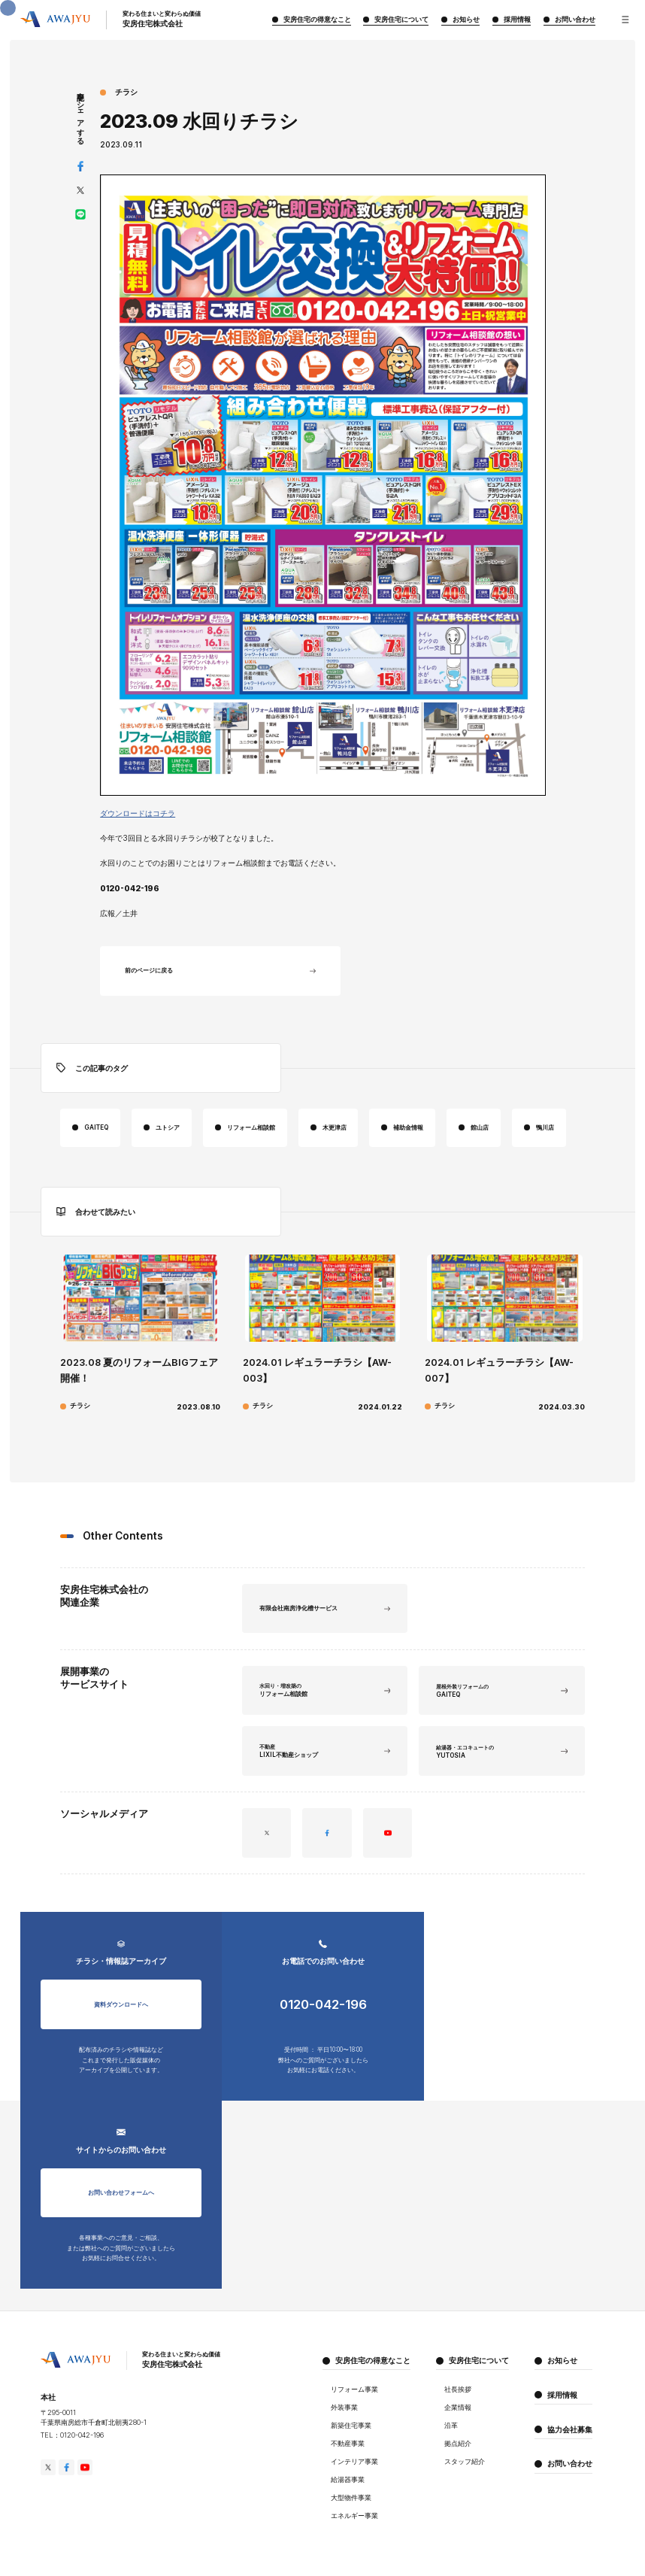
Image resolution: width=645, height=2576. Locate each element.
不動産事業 (348, 2334)
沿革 (451, 2316)
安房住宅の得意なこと (372, 2250)
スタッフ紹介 (464, 2352)
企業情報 (457, 2297)
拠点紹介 (457, 2334)
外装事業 (344, 2297)
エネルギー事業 (354, 2406)
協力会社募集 (569, 2319)
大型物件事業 (351, 2388)
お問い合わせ (569, 2354)
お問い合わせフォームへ (524, 2067)
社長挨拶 (457, 2279)
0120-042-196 (322, 2068)
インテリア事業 (354, 2352)
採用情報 (562, 2284)
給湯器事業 (348, 2370)
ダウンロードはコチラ (137, 813)
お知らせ (562, 2250)
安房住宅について (479, 2250)
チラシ (126, 91)
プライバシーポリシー (71, 2518)
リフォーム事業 (354, 2279)
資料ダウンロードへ (121, 2067)
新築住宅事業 (351, 2316)
